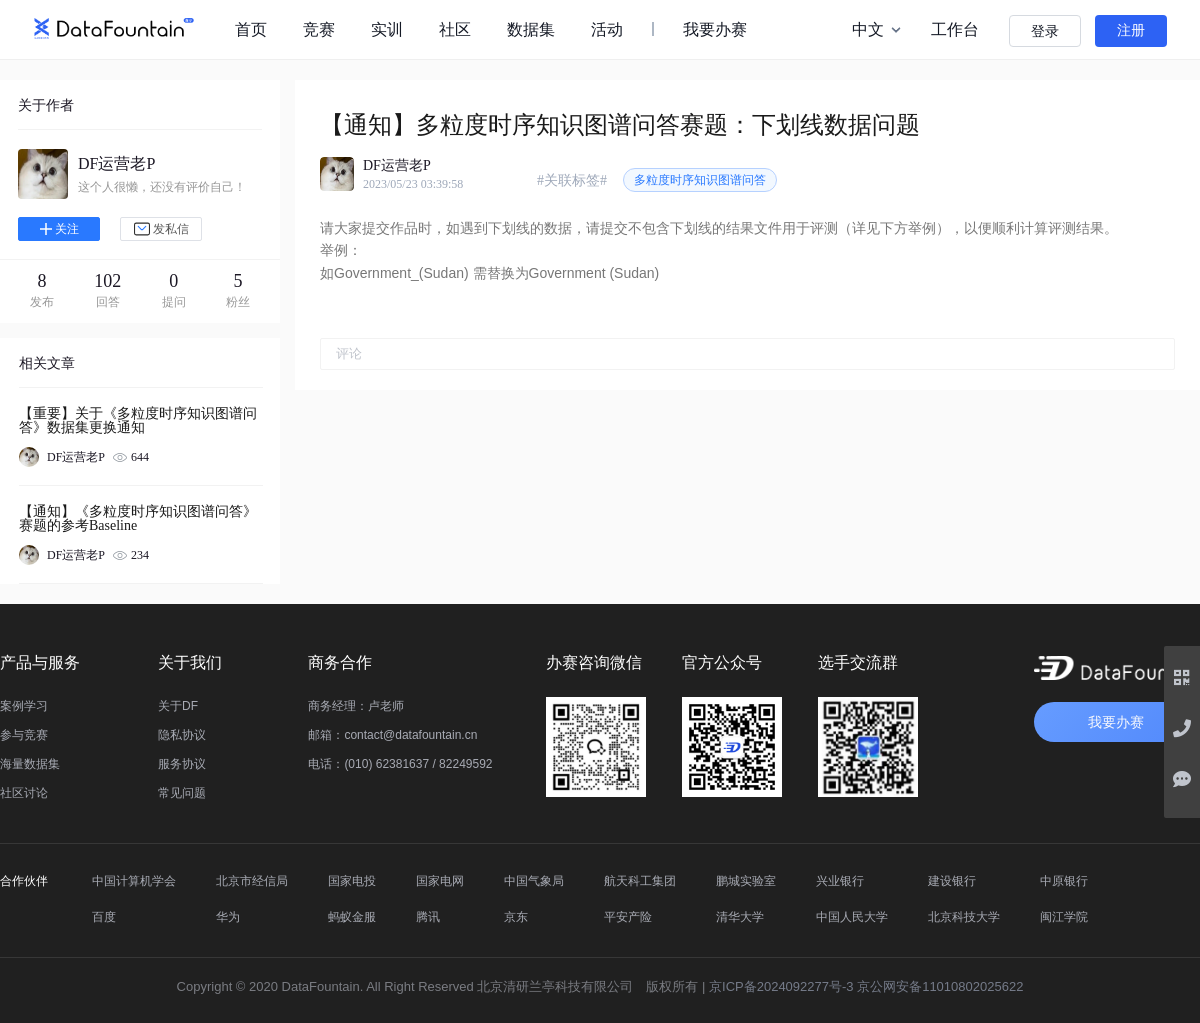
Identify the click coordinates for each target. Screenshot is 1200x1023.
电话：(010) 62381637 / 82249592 (400, 764)
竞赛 (319, 29)
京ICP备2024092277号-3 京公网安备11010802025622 (866, 986)
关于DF (178, 706)
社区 (455, 29)
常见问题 (182, 793)
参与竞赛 (24, 735)
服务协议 (182, 764)
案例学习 (24, 706)
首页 (251, 29)
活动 (607, 29)
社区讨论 (24, 793)
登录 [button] (1045, 31)
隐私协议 (182, 735)
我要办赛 (715, 29)
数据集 (531, 29)
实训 (387, 29)
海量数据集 (30, 764)
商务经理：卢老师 (356, 706)
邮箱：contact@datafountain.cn (392, 735)
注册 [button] (1131, 30)
